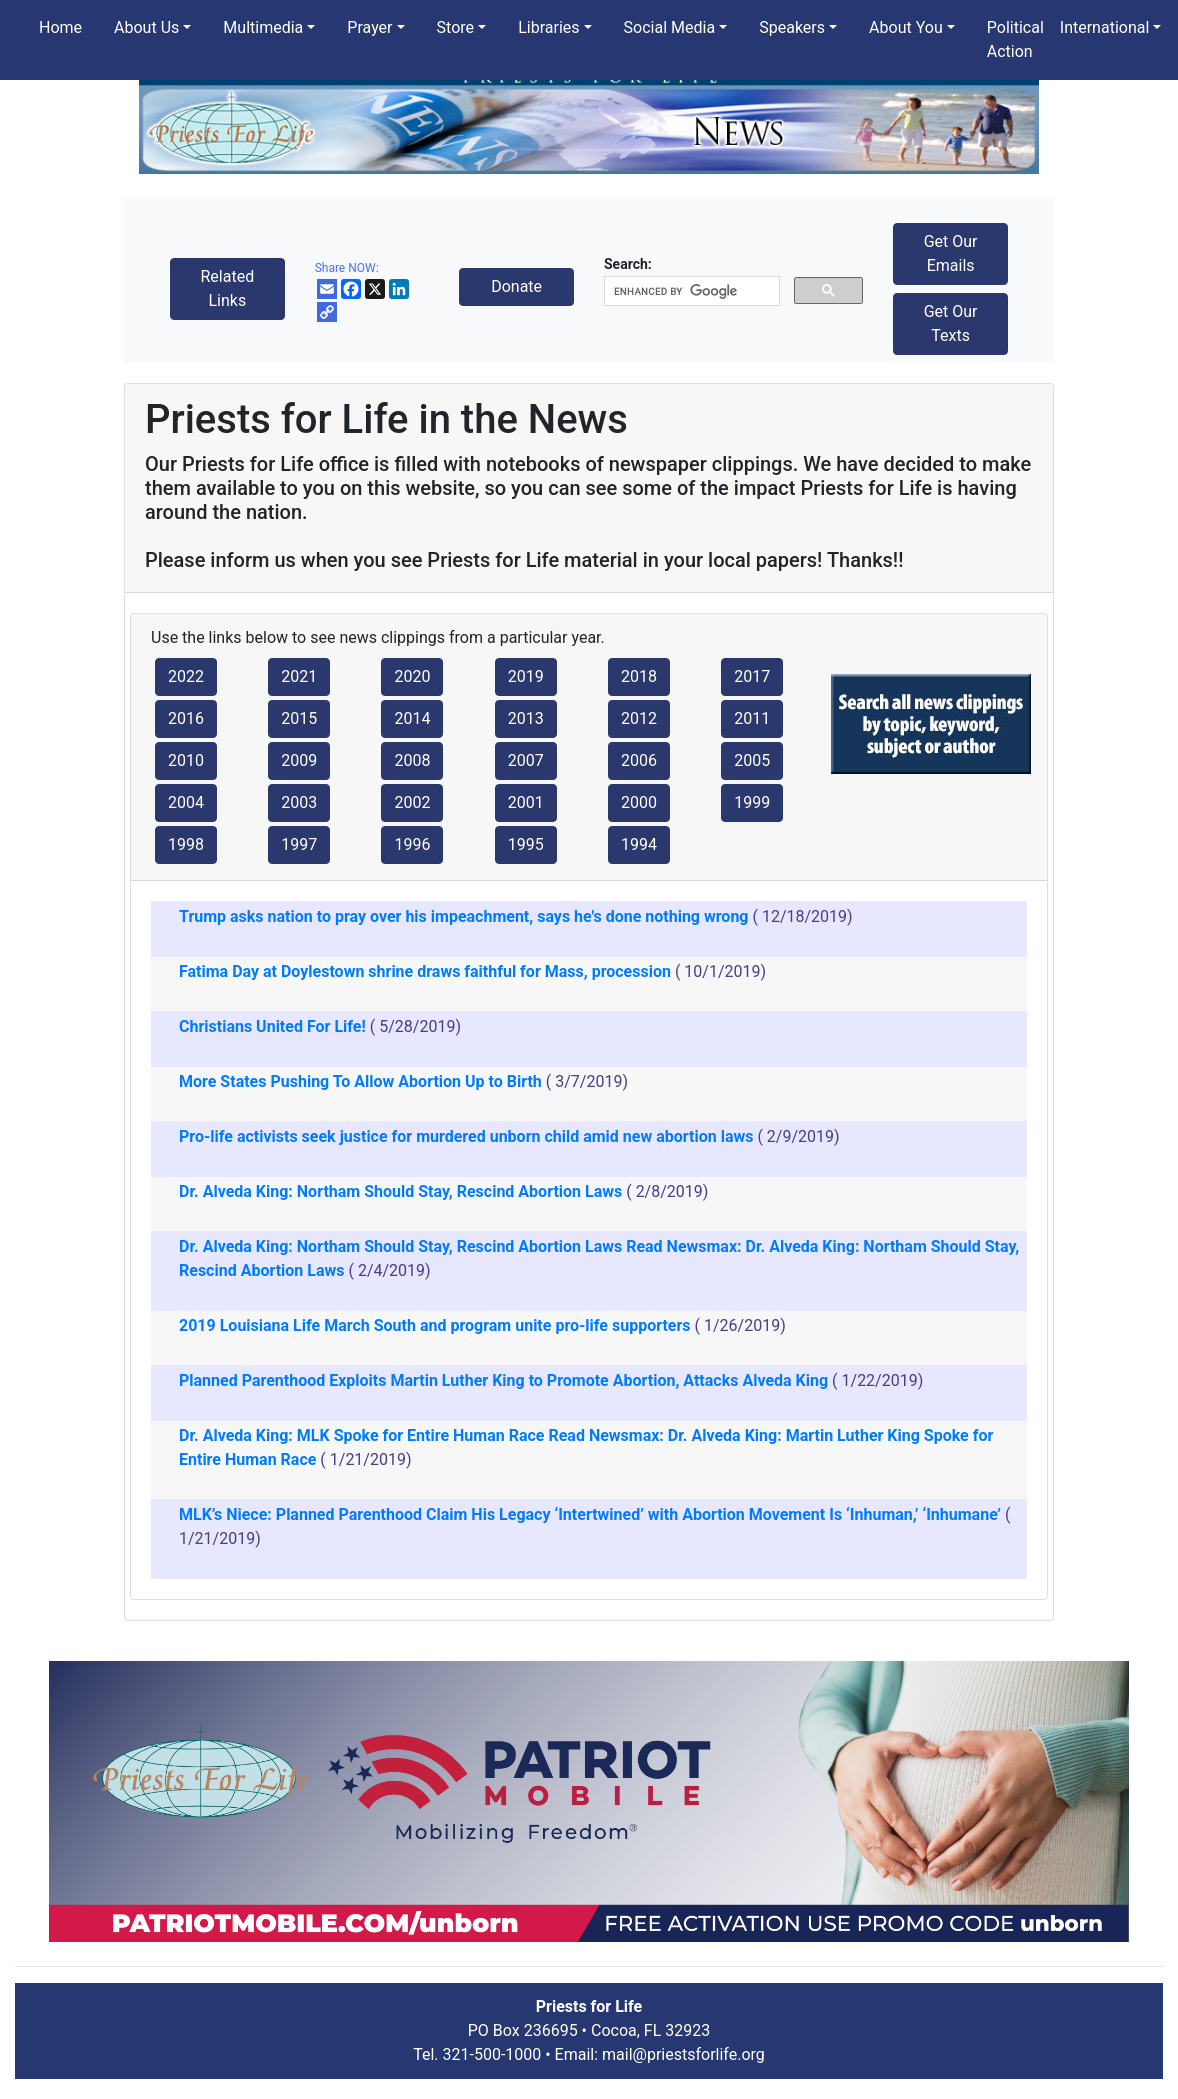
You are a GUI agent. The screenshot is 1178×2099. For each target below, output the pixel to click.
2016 (186, 718)
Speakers (792, 27)
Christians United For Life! (272, 1026)
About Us (146, 27)
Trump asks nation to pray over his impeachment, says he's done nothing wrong (464, 916)
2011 (752, 718)
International (1105, 27)
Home (60, 27)
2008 (412, 760)
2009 (299, 760)
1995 (526, 844)
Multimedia (263, 27)
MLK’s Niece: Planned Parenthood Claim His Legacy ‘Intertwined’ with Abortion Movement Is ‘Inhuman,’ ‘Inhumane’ (590, 1514)
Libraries (548, 27)
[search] (690, 291)
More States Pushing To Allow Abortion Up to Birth (360, 1081)
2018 (639, 676)
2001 (526, 802)
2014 (412, 718)
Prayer (369, 27)
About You (906, 27)
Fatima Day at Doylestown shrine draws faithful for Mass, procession (425, 971)
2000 (639, 802)
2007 (526, 760)
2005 (752, 760)
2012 (639, 718)
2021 (299, 676)
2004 (186, 802)
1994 (639, 844)
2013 (526, 718)
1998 (186, 844)
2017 (752, 676)
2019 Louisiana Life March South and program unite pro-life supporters (435, 1325)
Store (455, 27)
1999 (752, 802)
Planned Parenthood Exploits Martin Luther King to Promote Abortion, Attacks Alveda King (503, 1380)
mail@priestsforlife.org (683, 2054)
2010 (186, 760)
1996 (412, 844)
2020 (412, 676)
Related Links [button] (227, 288)
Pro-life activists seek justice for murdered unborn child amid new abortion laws (466, 1136)
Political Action (1015, 39)
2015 (299, 718)
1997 (299, 844)
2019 (526, 676)
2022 (186, 676)
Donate (516, 286)
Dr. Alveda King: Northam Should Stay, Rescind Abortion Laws (400, 1191)
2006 (639, 760)
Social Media (670, 27)
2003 (299, 802)
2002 (412, 802)
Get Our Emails (951, 253)
